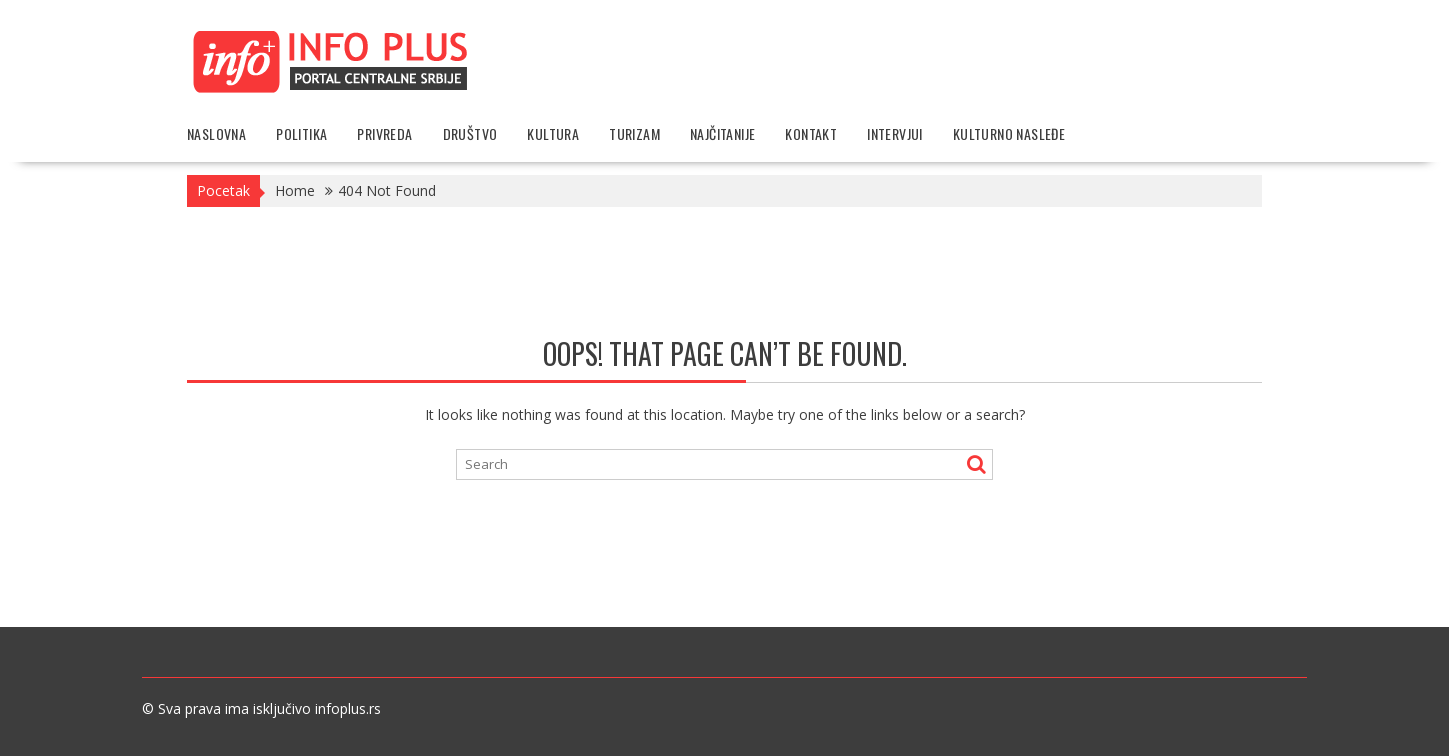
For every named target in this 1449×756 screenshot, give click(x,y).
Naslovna (216, 133)
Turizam (634, 133)
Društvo (470, 133)
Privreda (384, 133)
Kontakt (811, 133)
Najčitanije (722, 133)
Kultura (553, 133)
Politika (301, 133)
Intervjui (895, 133)
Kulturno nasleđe (1009, 133)
